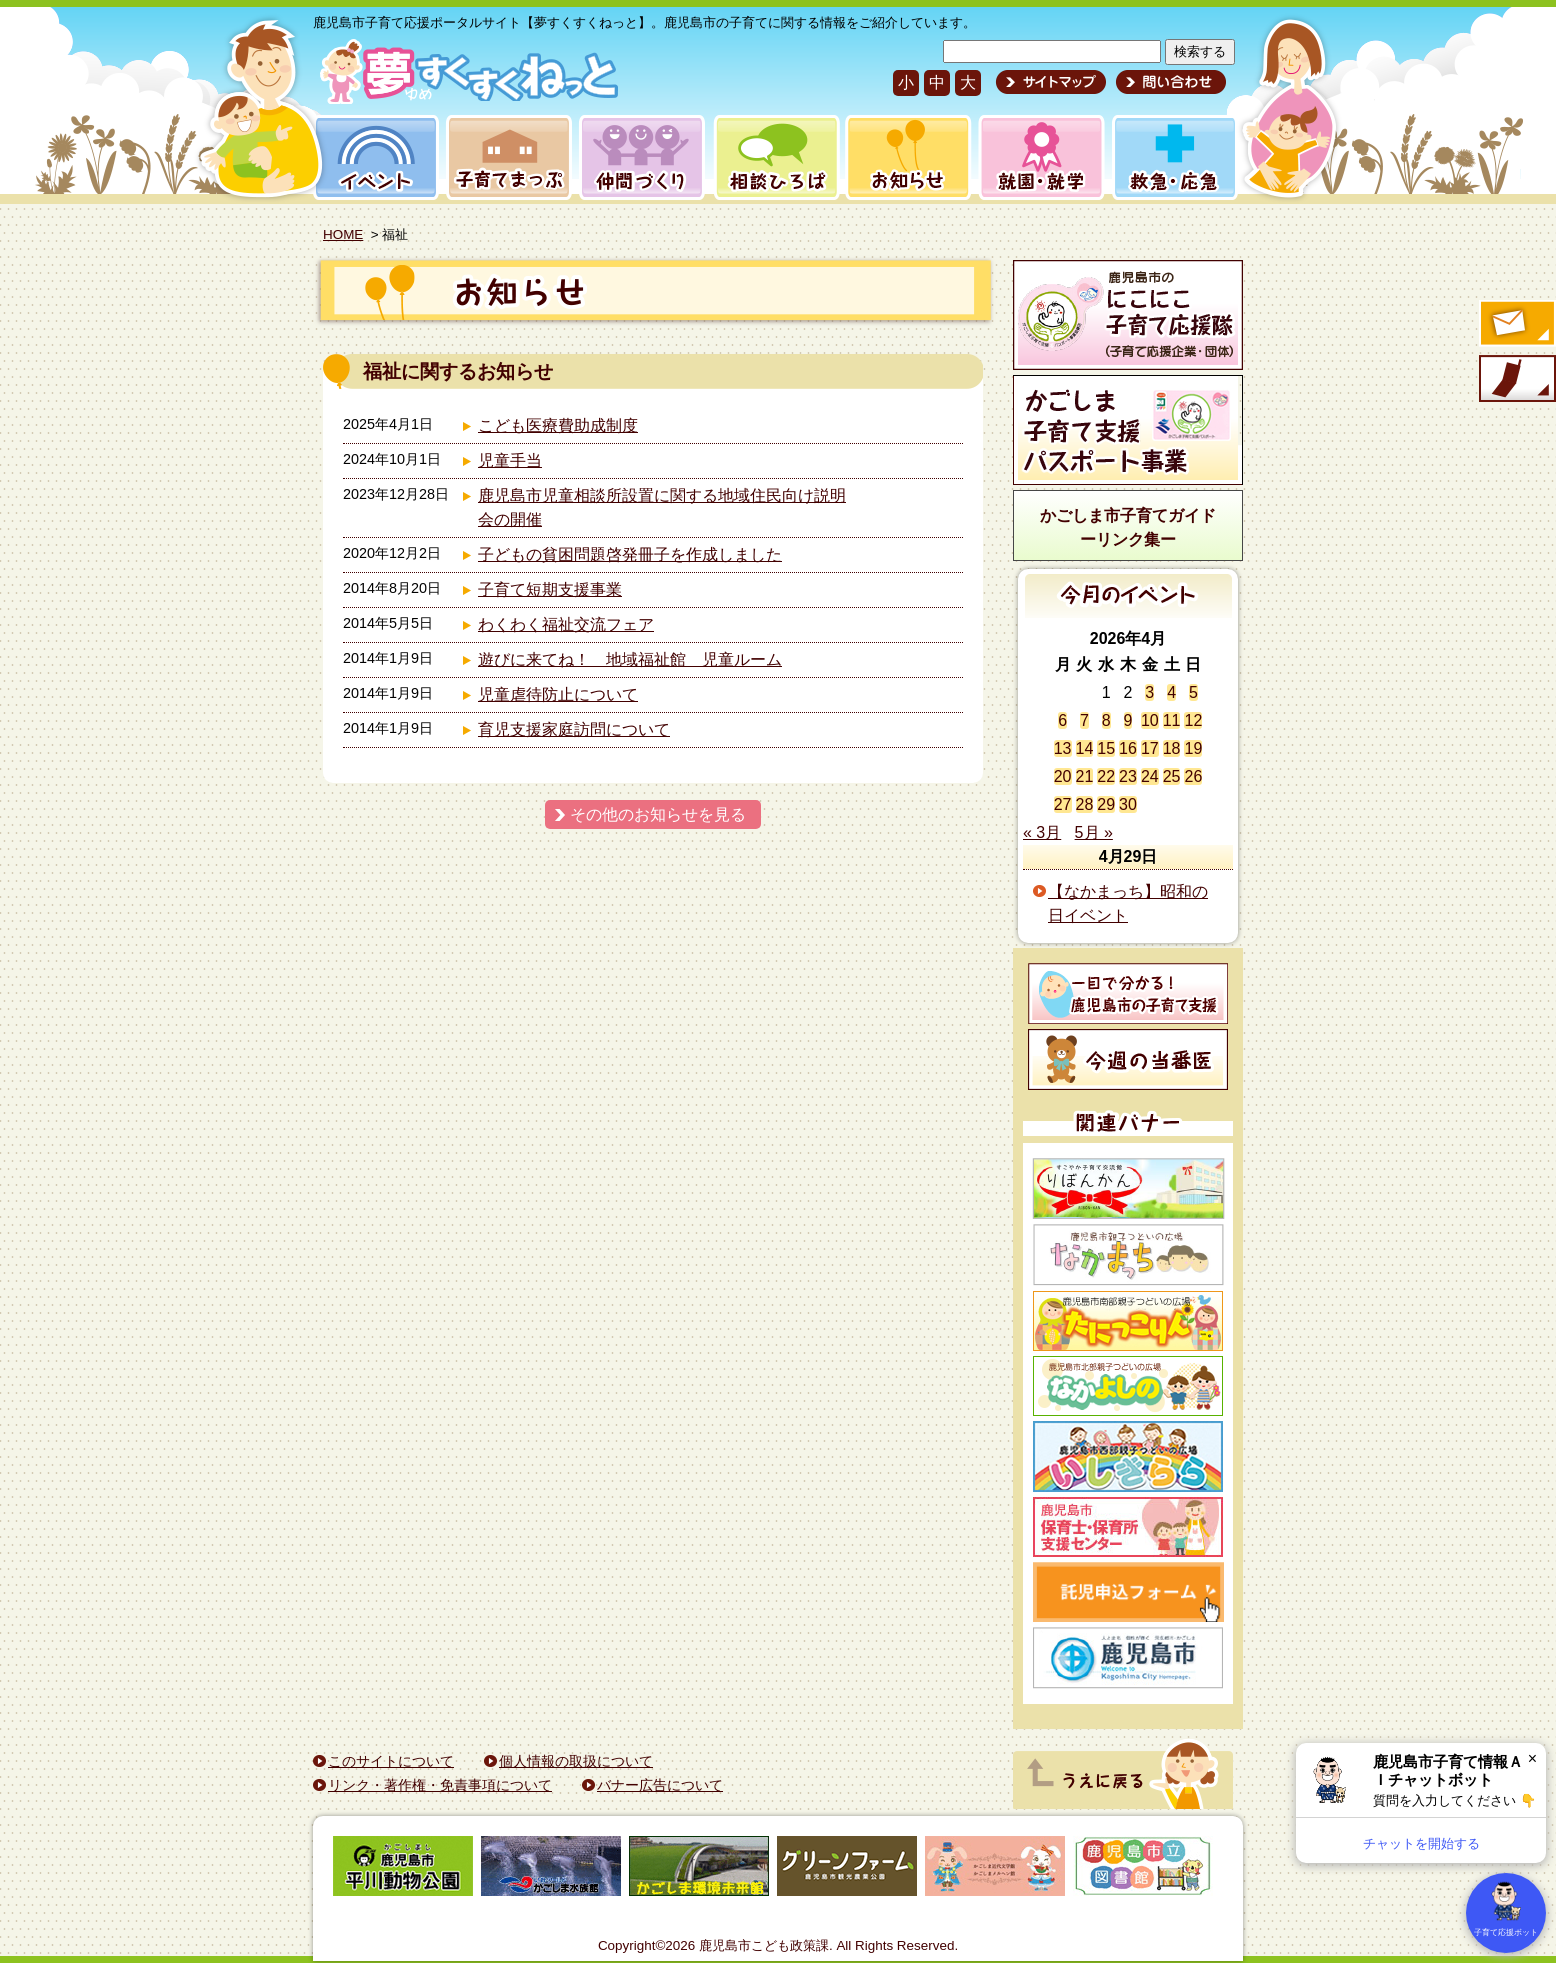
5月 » (1094, 832)
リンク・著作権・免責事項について (440, 1785)
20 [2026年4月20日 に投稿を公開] (1063, 776)
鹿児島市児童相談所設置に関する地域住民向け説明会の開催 (662, 507)
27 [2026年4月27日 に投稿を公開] (1063, 804)
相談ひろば (774, 157)
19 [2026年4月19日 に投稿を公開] (1193, 748)
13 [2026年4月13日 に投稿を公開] (1063, 748)
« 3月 (1042, 832)
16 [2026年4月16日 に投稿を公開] (1128, 748)
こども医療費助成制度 (558, 425)
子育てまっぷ (505, 157)
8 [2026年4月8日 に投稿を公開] (1106, 720)
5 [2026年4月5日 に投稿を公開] (1193, 692)
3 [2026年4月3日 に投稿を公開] (1149, 692)
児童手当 (510, 460)
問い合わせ (1168, 82)
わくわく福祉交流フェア (566, 624)
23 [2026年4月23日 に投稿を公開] (1128, 776)
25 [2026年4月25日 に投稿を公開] (1172, 776)
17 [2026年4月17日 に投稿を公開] (1150, 748)
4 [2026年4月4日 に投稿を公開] (1171, 692)
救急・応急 (1173, 157)
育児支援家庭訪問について (574, 729)
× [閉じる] (1532, 1758)
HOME (343, 234)
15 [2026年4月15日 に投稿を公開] (1106, 748)
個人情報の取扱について (576, 1761)
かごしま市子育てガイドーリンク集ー (1128, 527)
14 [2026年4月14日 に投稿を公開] (1085, 748)
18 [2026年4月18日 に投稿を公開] (1172, 748)
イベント (373, 157)
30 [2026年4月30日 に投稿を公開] (1128, 804)
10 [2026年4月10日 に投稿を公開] (1150, 720)
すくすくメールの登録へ (1516, 325)
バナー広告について (660, 1785)
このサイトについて (391, 1761)
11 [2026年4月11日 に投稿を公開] (1172, 720)
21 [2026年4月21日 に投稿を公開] (1085, 776)
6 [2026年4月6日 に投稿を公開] (1062, 720)
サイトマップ (1051, 82)
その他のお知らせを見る (658, 814)
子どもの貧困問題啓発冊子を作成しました (630, 554)
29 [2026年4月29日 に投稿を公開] (1106, 804)
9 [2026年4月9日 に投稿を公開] (1128, 720)
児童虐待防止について (558, 694)
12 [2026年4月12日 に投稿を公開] (1193, 720)
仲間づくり (641, 157)
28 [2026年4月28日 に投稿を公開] (1085, 804)
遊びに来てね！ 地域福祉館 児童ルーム (630, 659)
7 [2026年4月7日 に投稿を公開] (1084, 720)
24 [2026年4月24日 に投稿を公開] (1150, 776)
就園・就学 (1035, 157)
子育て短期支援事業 (550, 589)
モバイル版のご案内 (1516, 380)
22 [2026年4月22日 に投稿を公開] (1106, 776)
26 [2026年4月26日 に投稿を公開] (1193, 776)
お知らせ (904, 157)
